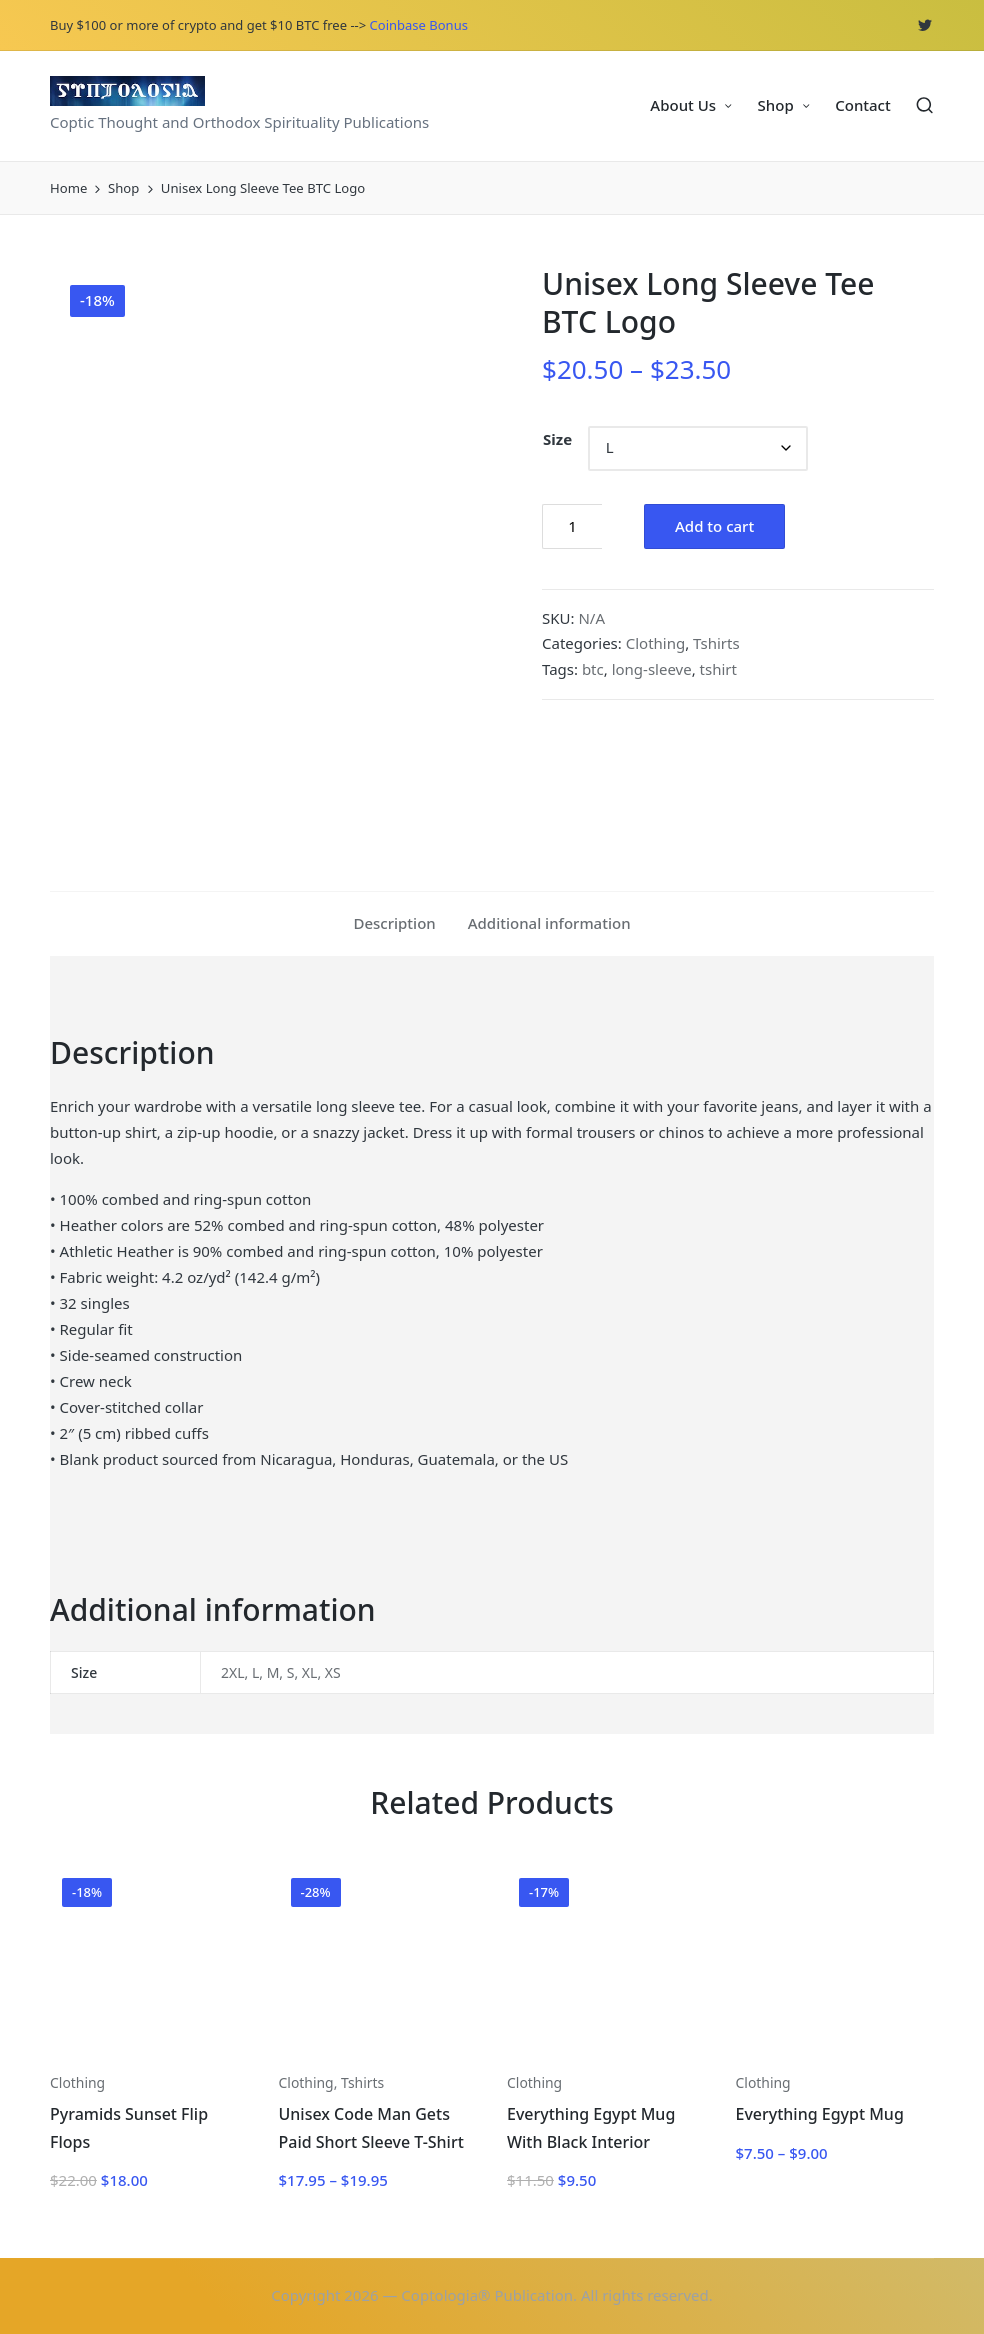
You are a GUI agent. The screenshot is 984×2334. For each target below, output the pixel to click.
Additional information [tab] (549, 923)
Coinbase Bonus (419, 25)
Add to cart (714, 526)
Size (557, 439)
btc (593, 669)
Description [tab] (394, 923)
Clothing (655, 643)
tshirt (718, 669)
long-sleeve (652, 669)
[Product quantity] (572, 526)
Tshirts (716, 643)
